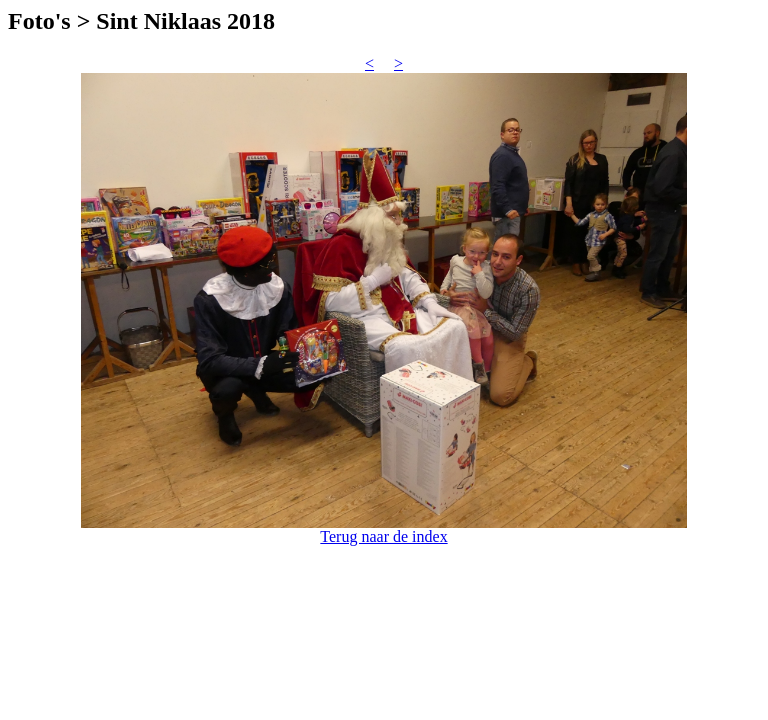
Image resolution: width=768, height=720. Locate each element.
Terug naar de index (383, 536)
